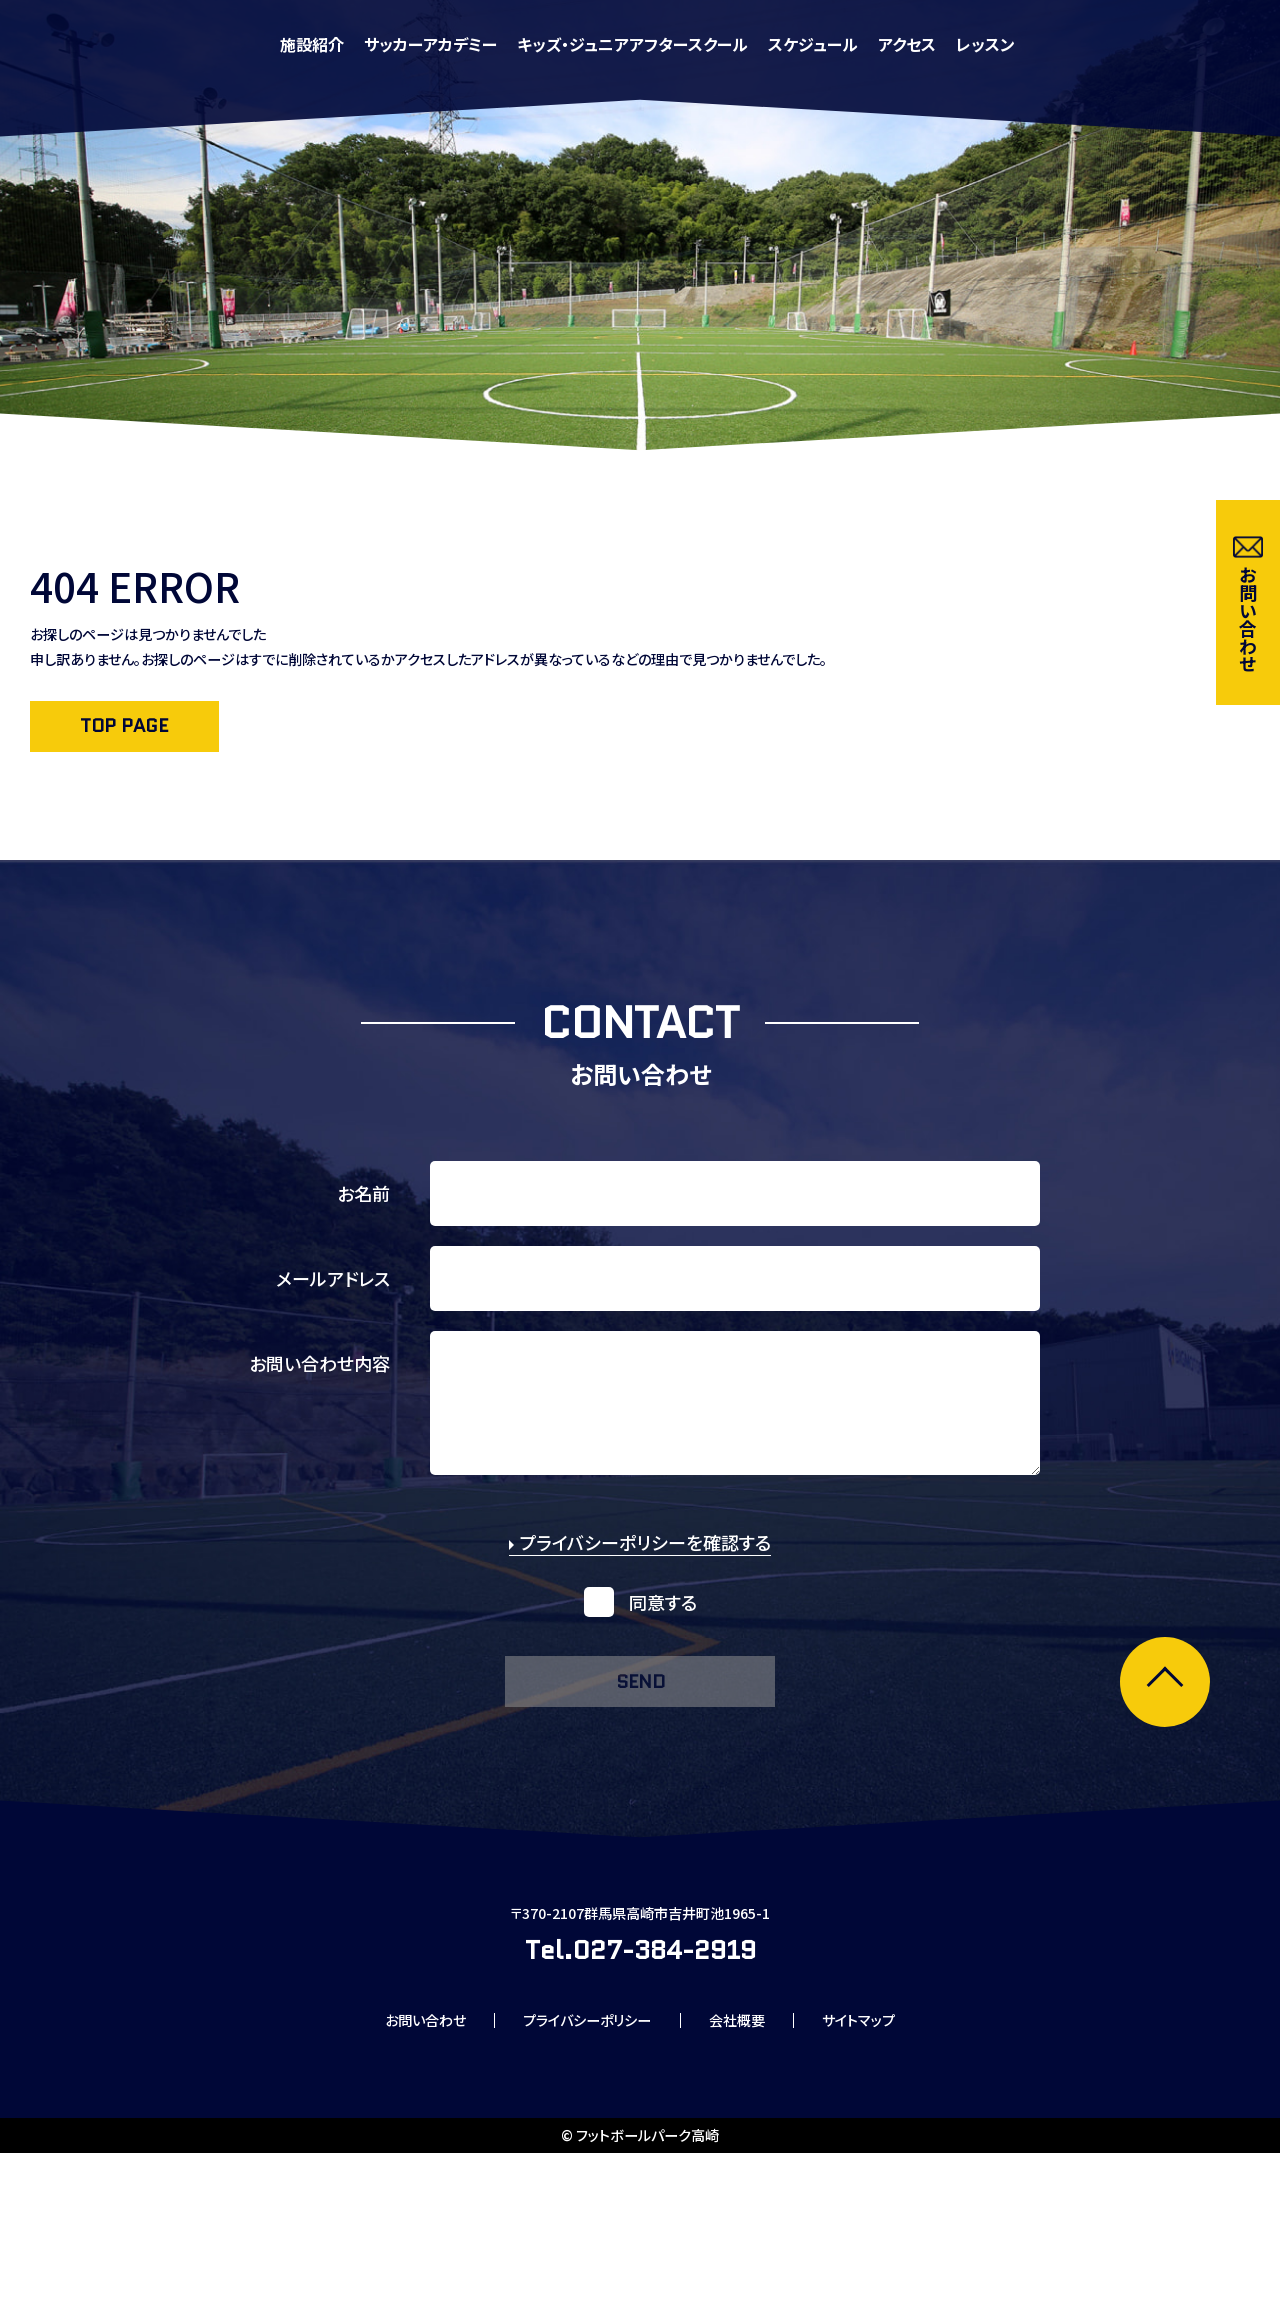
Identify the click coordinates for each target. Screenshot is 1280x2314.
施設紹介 (552, 44)
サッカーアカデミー (670, 44)
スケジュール (1053, 44)
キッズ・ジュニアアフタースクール (872, 44)
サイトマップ (890, 2177)
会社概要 (752, 2177)
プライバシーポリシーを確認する (640, 1590)
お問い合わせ (395, 2177)
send (640, 1734)
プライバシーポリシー (581, 2177)
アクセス (1147, 44)
